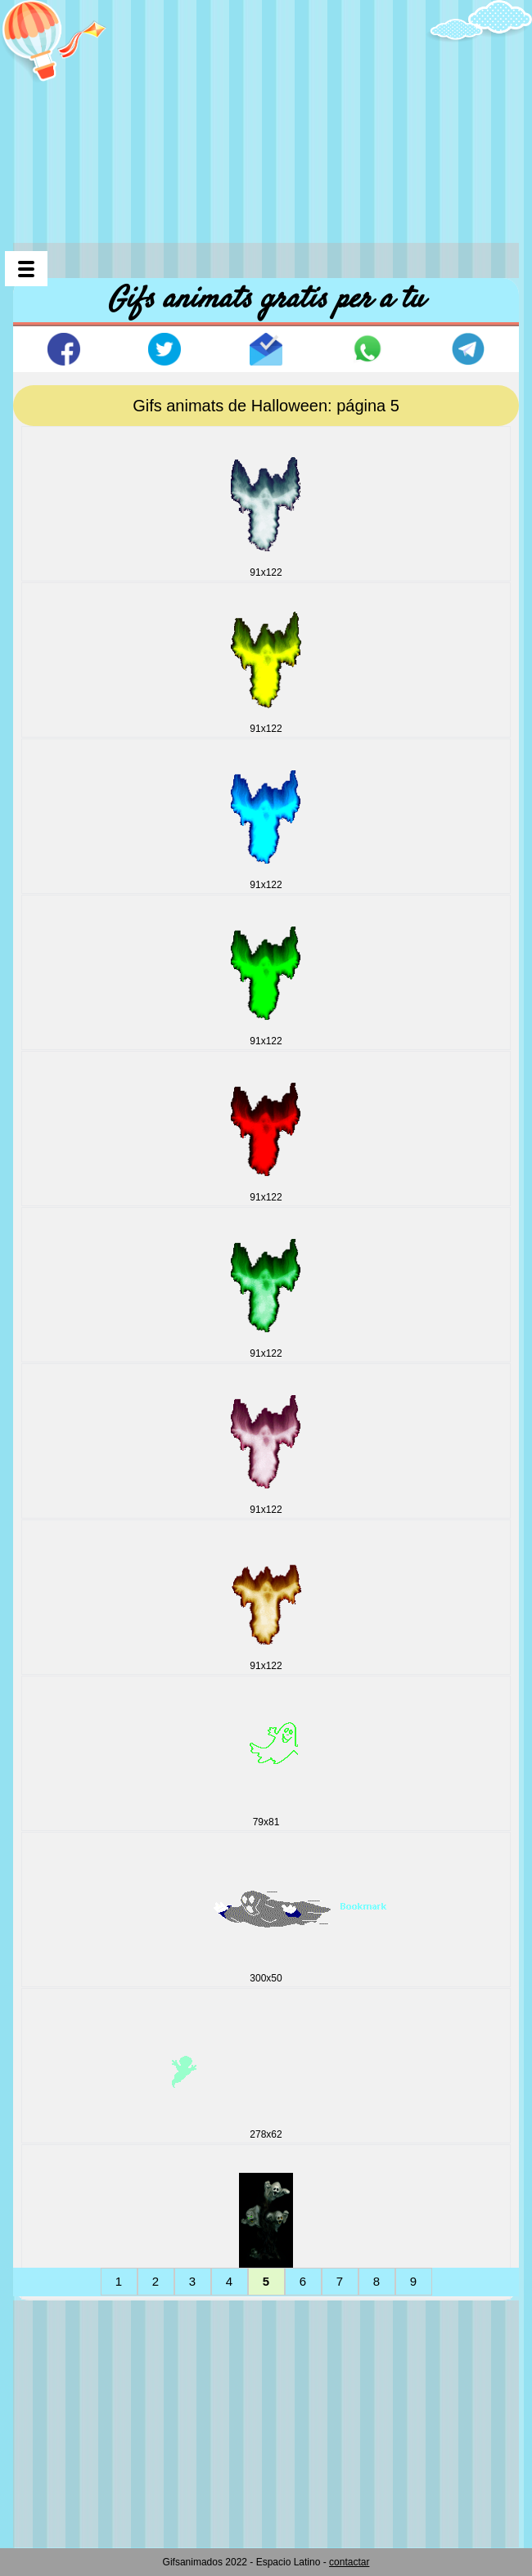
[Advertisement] (272, 114)
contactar (349, 2562)
